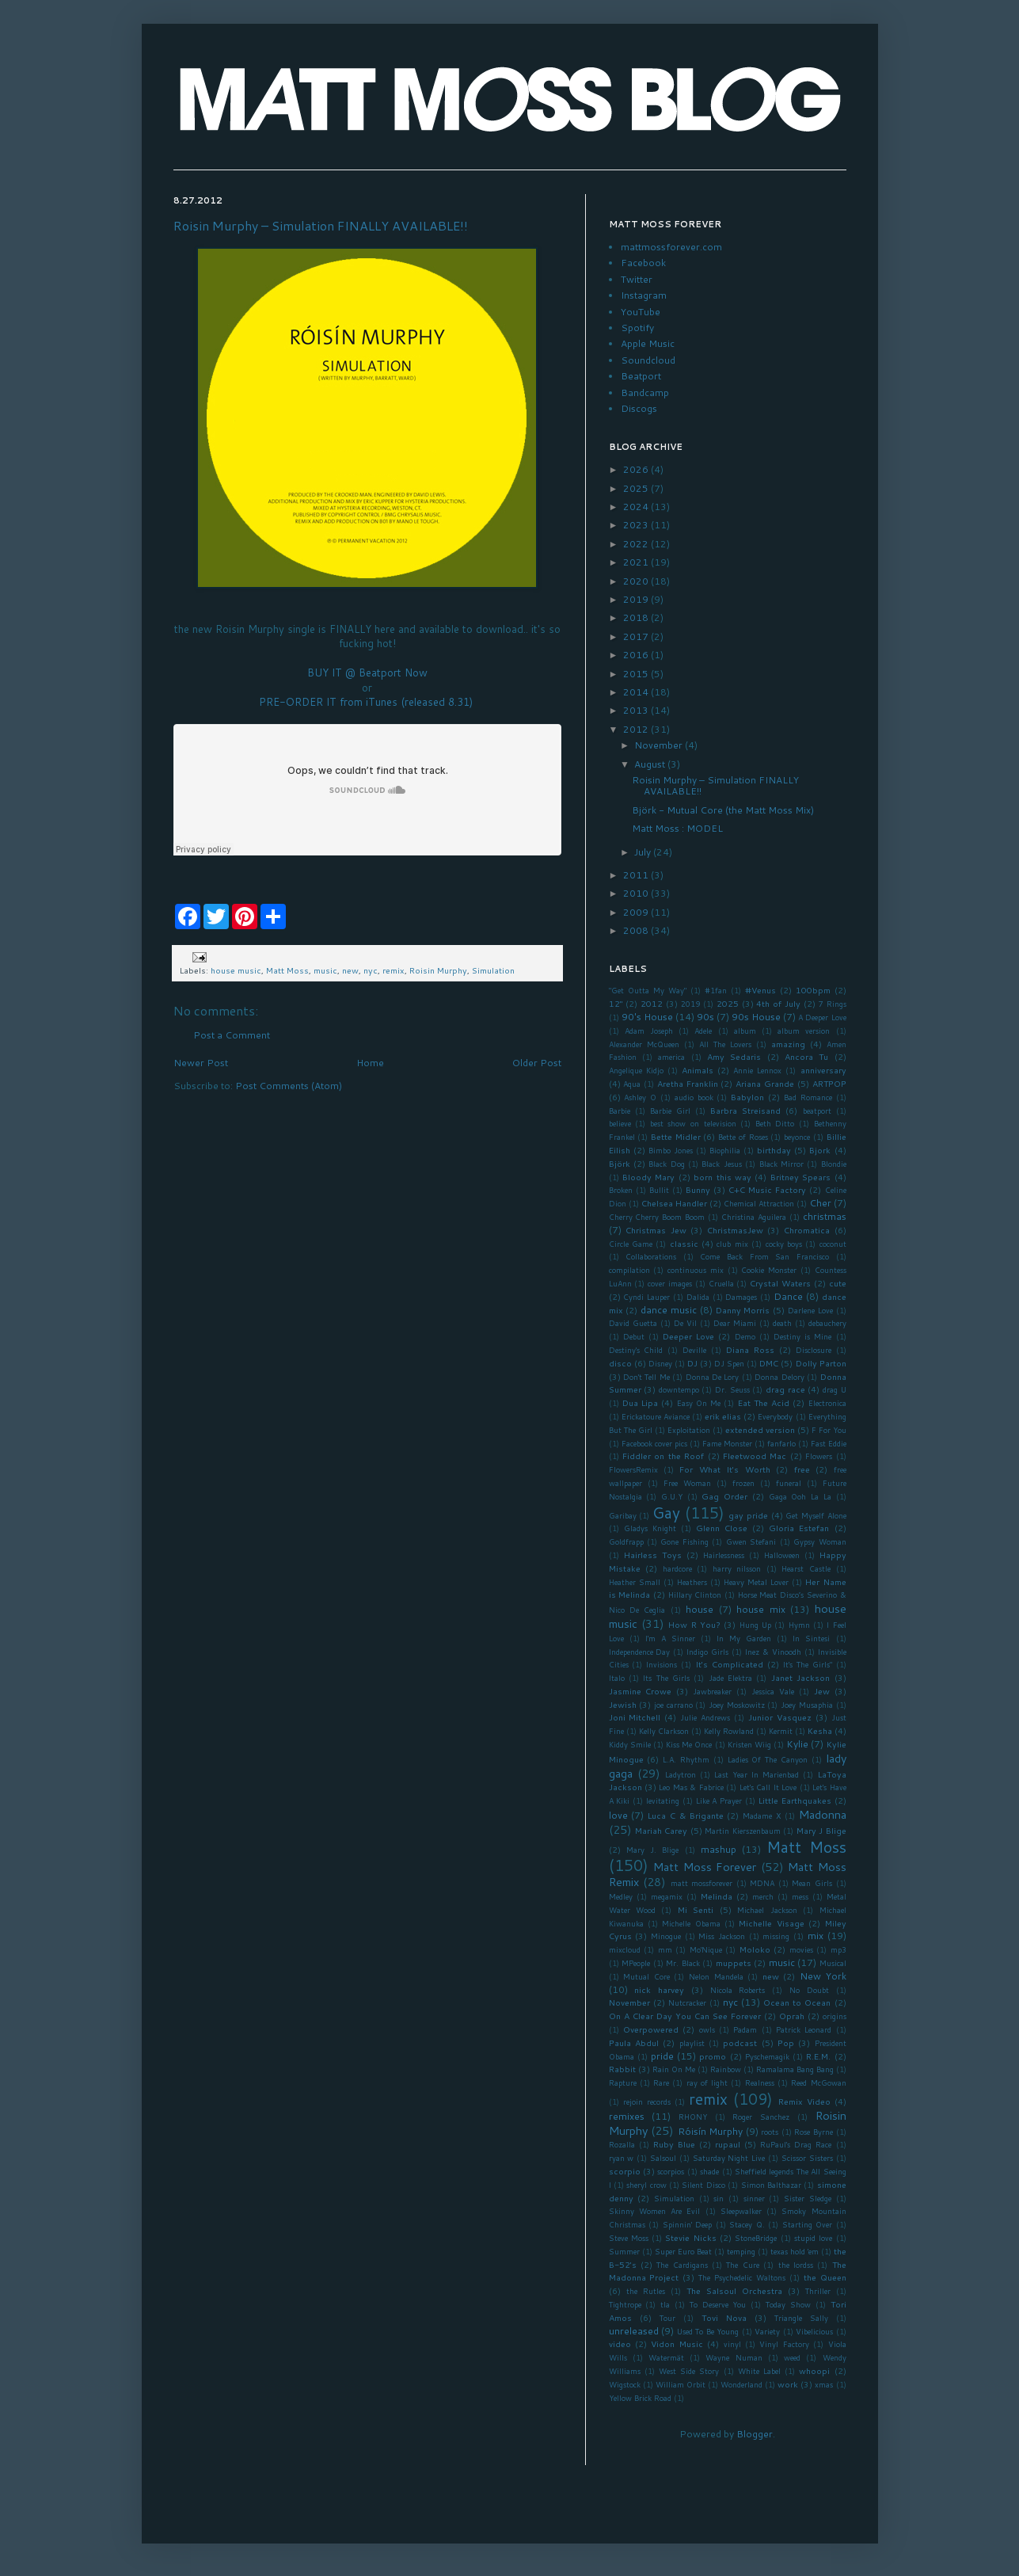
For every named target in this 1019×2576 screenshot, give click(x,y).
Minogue (666, 1936)
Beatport (641, 376)
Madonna (822, 1814)
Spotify (637, 327)
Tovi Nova (724, 2317)
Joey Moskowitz (737, 1704)
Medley (621, 1896)
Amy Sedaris (734, 1056)
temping (741, 2251)
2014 (637, 692)
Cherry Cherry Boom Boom (657, 1216)
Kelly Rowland (729, 1730)
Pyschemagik (767, 2056)
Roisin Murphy (438, 970)
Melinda (716, 1896)
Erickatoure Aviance (656, 1416)
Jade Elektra (730, 1677)
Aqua (632, 1083)
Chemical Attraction (759, 1203)
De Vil (685, 1322)
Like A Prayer (719, 1800)
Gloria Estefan (799, 1528)
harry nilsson (737, 1568)
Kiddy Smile (630, 1744)
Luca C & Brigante (685, 1815)
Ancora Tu (806, 1056)
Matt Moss (287, 970)
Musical (832, 1962)
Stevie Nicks (690, 2237)
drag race (785, 1389)
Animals (697, 1070)
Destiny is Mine (802, 1336)
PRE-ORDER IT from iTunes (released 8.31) (367, 702)
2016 (637, 654)
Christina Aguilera (753, 1216)
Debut (633, 1336)
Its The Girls (666, 1677)
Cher (820, 1203)
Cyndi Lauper (646, 1296)
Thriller (818, 2290)
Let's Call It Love (768, 1787)
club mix (732, 1243)
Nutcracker (687, 2002)
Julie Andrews (705, 1717)
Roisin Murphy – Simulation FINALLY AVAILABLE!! (320, 225)
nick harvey (659, 1989)
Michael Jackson (767, 1909)
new (350, 970)
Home (370, 1062)
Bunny (698, 1189)
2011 (637, 875)
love (618, 1815)
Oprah (791, 2016)
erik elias (723, 1416)
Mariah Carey (661, 1830)
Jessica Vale (772, 1691)
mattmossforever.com (671, 246)
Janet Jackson (800, 1677)
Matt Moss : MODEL (677, 828)
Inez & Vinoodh (773, 1651)
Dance (788, 1296)
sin (718, 2198)
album (745, 1030)
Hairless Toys (653, 1554)
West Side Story (689, 2370)
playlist (692, 2042)
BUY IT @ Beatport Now (367, 672)
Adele (703, 1030)
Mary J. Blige (652, 1849)
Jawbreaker (712, 1691)
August (650, 764)
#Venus (760, 990)
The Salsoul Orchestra (734, 2290)
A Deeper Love (822, 1017)
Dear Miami (734, 1322)
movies (801, 1949)
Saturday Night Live (729, 2157)
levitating (662, 1800)
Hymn (799, 1624)
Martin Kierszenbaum (742, 1830)
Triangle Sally (801, 2317)
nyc (370, 970)
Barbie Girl (670, 1110)
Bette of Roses (742, 1136)
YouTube (640, 311)
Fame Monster (727, 1443)
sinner (754, 2198)
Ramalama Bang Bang (795, 2069)
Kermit (781, 1730)
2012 (637, 729)
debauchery (827, 1322)
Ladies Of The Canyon (768, 1759)
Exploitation (688, 1429)
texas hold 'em (794, 2251)
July (643, 852)
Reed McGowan (818, 2082)
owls (707, 2029)
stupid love (813, 2237)
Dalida (697, 1296)
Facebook (643, 262)
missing (775, 1936)
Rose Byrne (813, 2131)
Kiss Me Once (689, 1744)
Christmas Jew (655, 1230)
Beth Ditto (775, 1123)
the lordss (795, 2264)
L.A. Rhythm (686, 1759)
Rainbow (725, 2069)
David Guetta (633, 1322)
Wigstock (625, 2384)
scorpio (625, 2171)
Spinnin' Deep (688, 2224)
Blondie (833, 1163)
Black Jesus (721, 1163)
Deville (694, 1349)
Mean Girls (812, 1882)
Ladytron (680, 1774)
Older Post (536, 1062)
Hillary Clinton (695, 1594)
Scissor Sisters (807, 2157)
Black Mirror (781, 1163)
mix (815, 1935)
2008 (637, 930)
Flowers (818, 1455)
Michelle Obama (691, 1923)
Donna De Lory (713, 1376)
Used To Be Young (708, 2331)
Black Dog (666, 1163)
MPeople (636, 1962)
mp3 (838, 1949)
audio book (694, 1097)
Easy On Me (699, 1402)
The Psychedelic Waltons (741, 2277)
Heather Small (634, 1581)
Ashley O (640, 1097)
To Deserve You (718, 2304)
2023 (637, 525)
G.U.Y (672, 1496)
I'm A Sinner (670, 1638)
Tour (667, 2317)
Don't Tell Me (646, 1376)
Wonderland (741, 2384)
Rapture (623, 2082)
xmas (824, 2384)
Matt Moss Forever (704, 1866)
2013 (637, 710)
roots (769, 2131)
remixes (626, 2116)
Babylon (747, 1097)
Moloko (755, 1949)
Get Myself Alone (815, 1515)
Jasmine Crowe (640, 1691)
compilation (629, 1269)
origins (834, 2016)
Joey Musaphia (807, 1704)
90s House (756, 1016)
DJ (692, 1363)
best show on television (693, 1123)
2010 (637, 893)
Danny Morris (743, 1310)
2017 (637, 636)
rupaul (727, 2144)
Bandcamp (645, 392)
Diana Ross (750, 1349)
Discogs (639, 408)
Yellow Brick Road (640, 2397)
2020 (637, 581)
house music (236, 970)
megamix (667, 1896)
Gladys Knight (650, 1528)
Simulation (493, 970)
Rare (661, 2082)
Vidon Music (676, 2343)
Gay (666, 1512)
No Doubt (809, 1989)
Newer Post (200, 1062)
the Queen (825, 2277)
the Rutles (645, 2290)
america (671, 1056)
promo (712, 2056)
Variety (767, 2331)
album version (804, 1030)
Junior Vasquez (780, 1717)
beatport (817, 1110)
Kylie (797, 1744)
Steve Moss (628, 2237)
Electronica (827, 1402)
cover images (670, 1283)
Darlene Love (810, 1310)
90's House (647, 1016)
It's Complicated (729, 1664)
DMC (768, 1363)
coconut (832, 1243)
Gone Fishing (684, 1541)
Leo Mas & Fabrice (691, 1787)
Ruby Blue (674, 2144)
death (782, 1322)
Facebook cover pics (654, 1443)
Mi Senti (695, 1909)
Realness (759, 2082)
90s (705, 1016)
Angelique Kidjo (636, 1070)
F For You (829, 1429)
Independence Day (640, 1651)
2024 (637, 506)
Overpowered (651, 2029)
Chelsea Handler (674, 1203)
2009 (637, 912)
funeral (788, 1482)
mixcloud (625, 1949)
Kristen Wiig (749, 1744)
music (325, 970)
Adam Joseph (649, 1030)
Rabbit (622, 2069)
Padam (745, 2029)
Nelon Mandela (716, 1976)
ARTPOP (829, 1083)
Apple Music (648, 343)
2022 (637, 544)
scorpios (670, 2171)
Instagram (644, 295)
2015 (637, 673)
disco (620, 1363)
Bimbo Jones (670, 1150)
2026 (637, 469)
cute (837, 1283)
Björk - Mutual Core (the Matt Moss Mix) (723, 810)
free (802, 1469)
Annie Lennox (757, 1070)
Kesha (820, 1730)
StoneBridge (756, 2237)
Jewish (623, 1704)
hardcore (677, 1568)
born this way (722, 1177)
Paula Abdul (634, 2042)
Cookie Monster (769, 1269)
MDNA (762, 1882)
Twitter (636, 279)
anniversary (823, 1070)
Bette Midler (676, 1136)
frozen (743, 1482)
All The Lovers (725, 1044)
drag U (834, 1389)
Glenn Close (721, 1528)
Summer (624, 2251)
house (699, 1609)
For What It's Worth (724, 1469)
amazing (788, 1044)
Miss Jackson (721, 1936)
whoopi (814, 2370)
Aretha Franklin (687, 1083)
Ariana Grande (765, 1083)
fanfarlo (781, 1443)
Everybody (775, 1416)
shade (709, 2171)
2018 (637, 617)
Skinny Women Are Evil (655, 2210)
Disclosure (813, 1349)
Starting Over (807, 2224)
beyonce (797, 1136)
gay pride (748, 1515)
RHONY (693, 2116)
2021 (637, 562)
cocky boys (784, 1243)
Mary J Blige (821, 1830)
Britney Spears (800, 1177)
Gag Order (724, 1496)
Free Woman (687, 1482)
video (620, 2343)
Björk (619, 1163)
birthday (774, 1150)
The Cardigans (681, 2264)
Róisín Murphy (710, 2131)
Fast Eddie (828, 1443)
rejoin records (647, 2101)
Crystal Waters (780, 1283)
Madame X (762, 1815)
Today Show (788, 2304)
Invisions (661, 1664)
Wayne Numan (733, 2357)
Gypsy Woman (819, 1541)
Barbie (619, 1110)
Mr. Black (683, 1962)
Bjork (820, 1150)
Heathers (692, 1581)
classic (684, 1243)
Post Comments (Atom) (288, 1085)
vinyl (732, 2343)
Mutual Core (646, 1976)
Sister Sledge (807, 2198)
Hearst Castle (806, 1568)
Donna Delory (779, 1376)
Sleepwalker (741, 2210)
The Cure (742, 2264)
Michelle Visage (771, 1923)
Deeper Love (688, 1336)
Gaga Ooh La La (800, 1496)
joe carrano (673, 1704)
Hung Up (755, 1624)
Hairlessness (723, 1554)
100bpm (813, 990)
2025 (637, 488)
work (788, 2384)
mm (665, 1949)
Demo (745, 1336)
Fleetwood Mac (754, 1455)
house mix (760, 1609)
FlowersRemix (633, 1469)
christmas (824, 1216)
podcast (740, 2042)
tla (665, 2304)
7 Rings (832, 1003)
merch (763, 1896)
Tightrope (625, 2304)
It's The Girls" (807, 1664)
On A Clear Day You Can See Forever (685, 2016)
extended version (760, 1429)
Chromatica (807, 1230)
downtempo (679, 1389)
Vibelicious (814, 2331)
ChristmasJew (735, 1230)
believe (620, 1123)
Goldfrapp (626, 1541)
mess (800, 1896)
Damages (741, 1296)
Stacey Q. (747, 2224)
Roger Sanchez (760, 2116)
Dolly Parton (821, 1363)
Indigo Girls (707, 1651)
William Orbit (680, 2384)
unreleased (634, 2331)
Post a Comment (231, 1035)
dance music (669, 1310)
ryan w (621, 2157)
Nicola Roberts (738, 1989)
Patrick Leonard (803, 2029)
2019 (637, 599)
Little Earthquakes (795, 1800)
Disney (660, 1363)
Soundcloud (648, 360)
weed (792, 2357)
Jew (822, 1691)
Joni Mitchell (635, 1717)
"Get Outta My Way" (647, 990)
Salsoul (663, 2157)
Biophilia (724, 1150)
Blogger (754, 2434)
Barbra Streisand (745, 1110)
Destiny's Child (636, 1349)
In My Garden (744, 1638)
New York (823, 1976)
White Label (759, 2370)
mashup (718, 1849)
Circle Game (630, 1243)
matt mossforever (702, 1882)
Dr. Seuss (732, 1389)
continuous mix (695, 1269)
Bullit (659, 1189)
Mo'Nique (706, 1949)
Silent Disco (703, 2184)
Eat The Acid (764, 1402)
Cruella (721, 1283)
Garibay (623, 1515)
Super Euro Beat (683, 2251)
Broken (621, 1189)
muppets (733, 1962)
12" (616, 1003)
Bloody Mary (648, 1177)
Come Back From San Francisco (764, 1256)
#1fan (716, 990)
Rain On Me (673, 2069)
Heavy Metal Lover (756, 1581)
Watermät (666, 2357)
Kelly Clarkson (664, 1730)
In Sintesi (811, 1638)
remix (393, 970)
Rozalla (622, 2144)
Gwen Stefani (751, 1541)
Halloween (782, 1554)
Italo (617, 1677)
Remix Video (804, 2101)
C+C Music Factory (767, 1189)
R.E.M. (818, 2056)
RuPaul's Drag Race (795, 2144)
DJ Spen (729, 1363)
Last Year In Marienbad (756, 1774)
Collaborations (650, 1256)
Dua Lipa (640, 1402)
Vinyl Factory (783, 2343)
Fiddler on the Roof (663, 1455)
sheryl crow (646, 2184)
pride (662, 2056)
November (659, 745)
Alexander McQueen (644, 1044)
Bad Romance (808, 1097)
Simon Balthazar (771, 2184)
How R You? (694, 1624)
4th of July (778, 1003)
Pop (786, 2042)
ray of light (707, 2082)
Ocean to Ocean (797, 2002)
